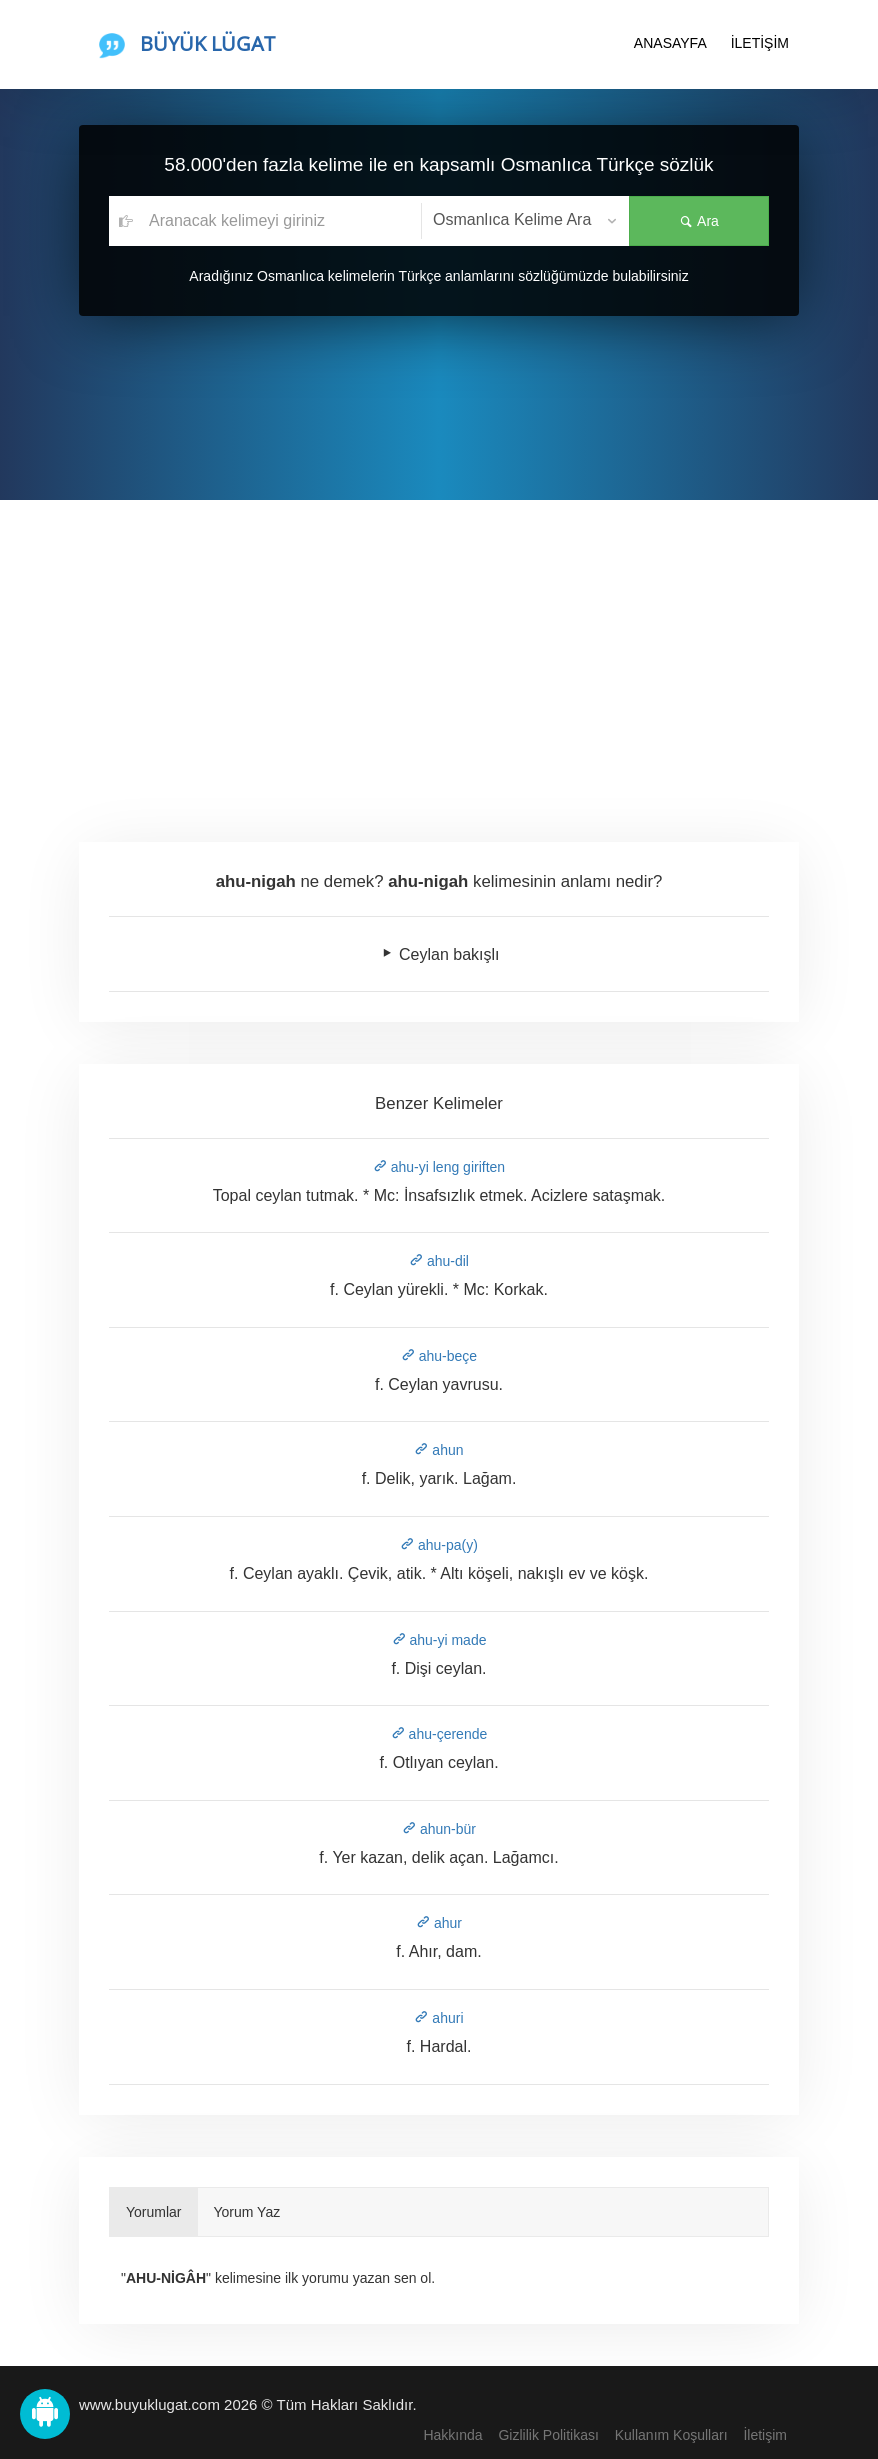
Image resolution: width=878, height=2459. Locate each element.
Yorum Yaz (247, 2212)
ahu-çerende (439, 1734)
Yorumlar (154, 2212)
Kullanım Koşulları (671, 2435)
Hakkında (452, 2435)
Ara (699, 221)
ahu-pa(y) (439, 1545)
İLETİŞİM (760, 43)
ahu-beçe (439, 1356)
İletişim (765, 2435)
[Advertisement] (439, 650)
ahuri (438, 2018)
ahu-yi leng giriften (439, 1167)
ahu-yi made (439, 1640)
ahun (438, 1450)
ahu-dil (439, 1261)
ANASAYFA (670, 43)
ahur (439, 1923)
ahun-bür (439, 1829)
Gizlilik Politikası (548, 2435)
